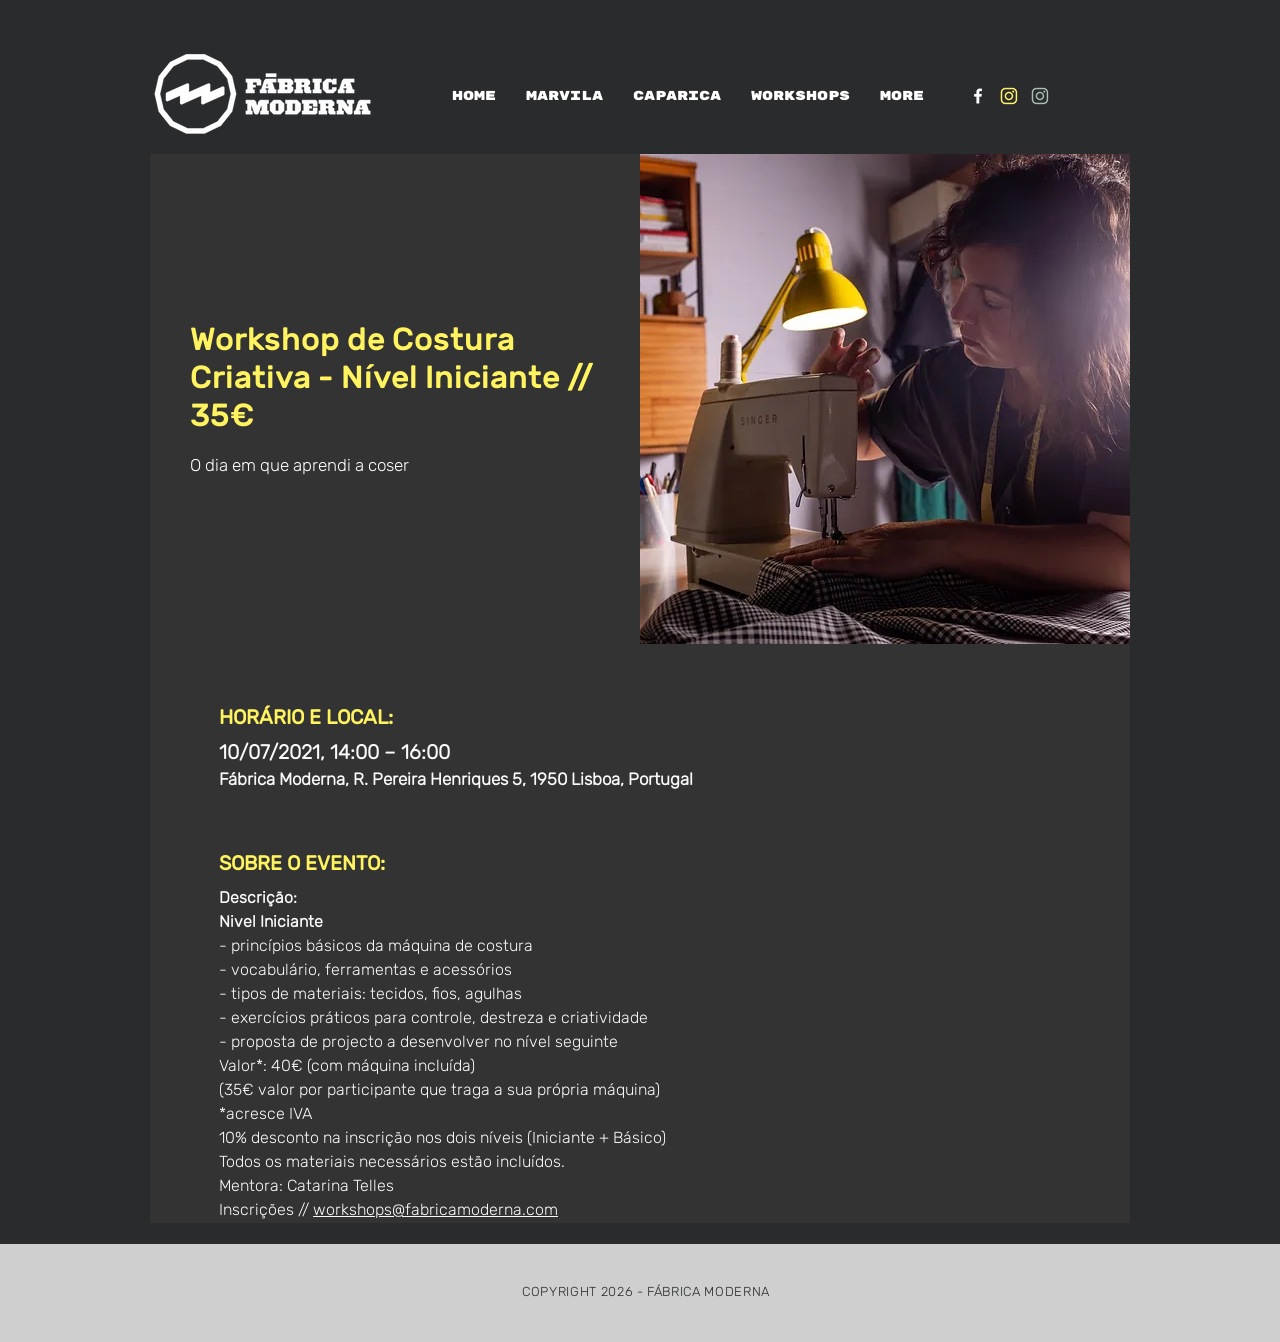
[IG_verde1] (1040, 96)
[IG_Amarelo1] (1009, 96)
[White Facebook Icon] (978, 96)
